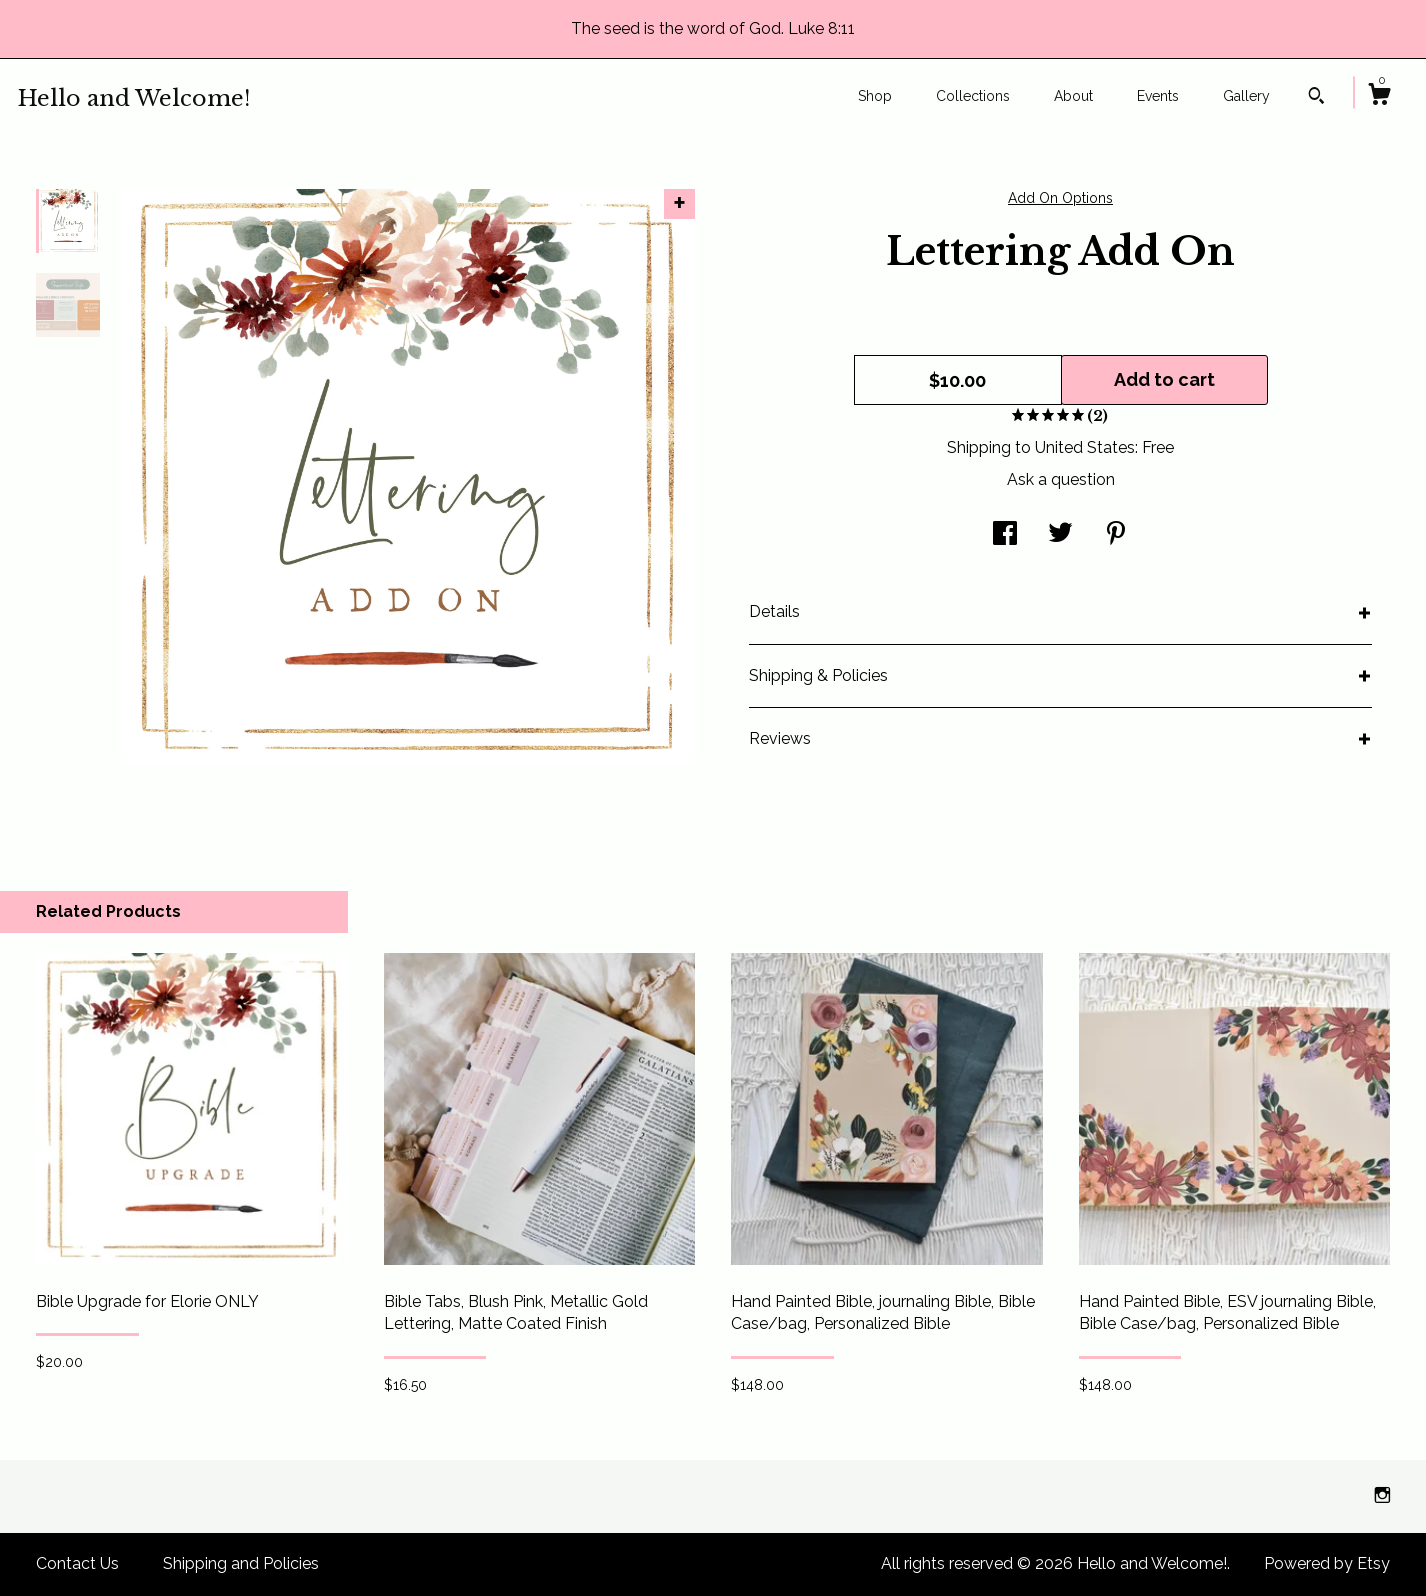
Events (1158, 96)
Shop (875, 96)
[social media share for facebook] (1005, 535)
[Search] (1316, 98)
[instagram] (1382, 1495)
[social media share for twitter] (1060, 535)
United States (1085, 447)
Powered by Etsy (1327, 1563)
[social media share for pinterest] (1116, 535)
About (1073, 96)
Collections (973, 96)
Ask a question (1061, 479)
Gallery (1246, 96)
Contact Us (77, 1563)
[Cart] (1379, 97)
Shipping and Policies (241, 1563)
